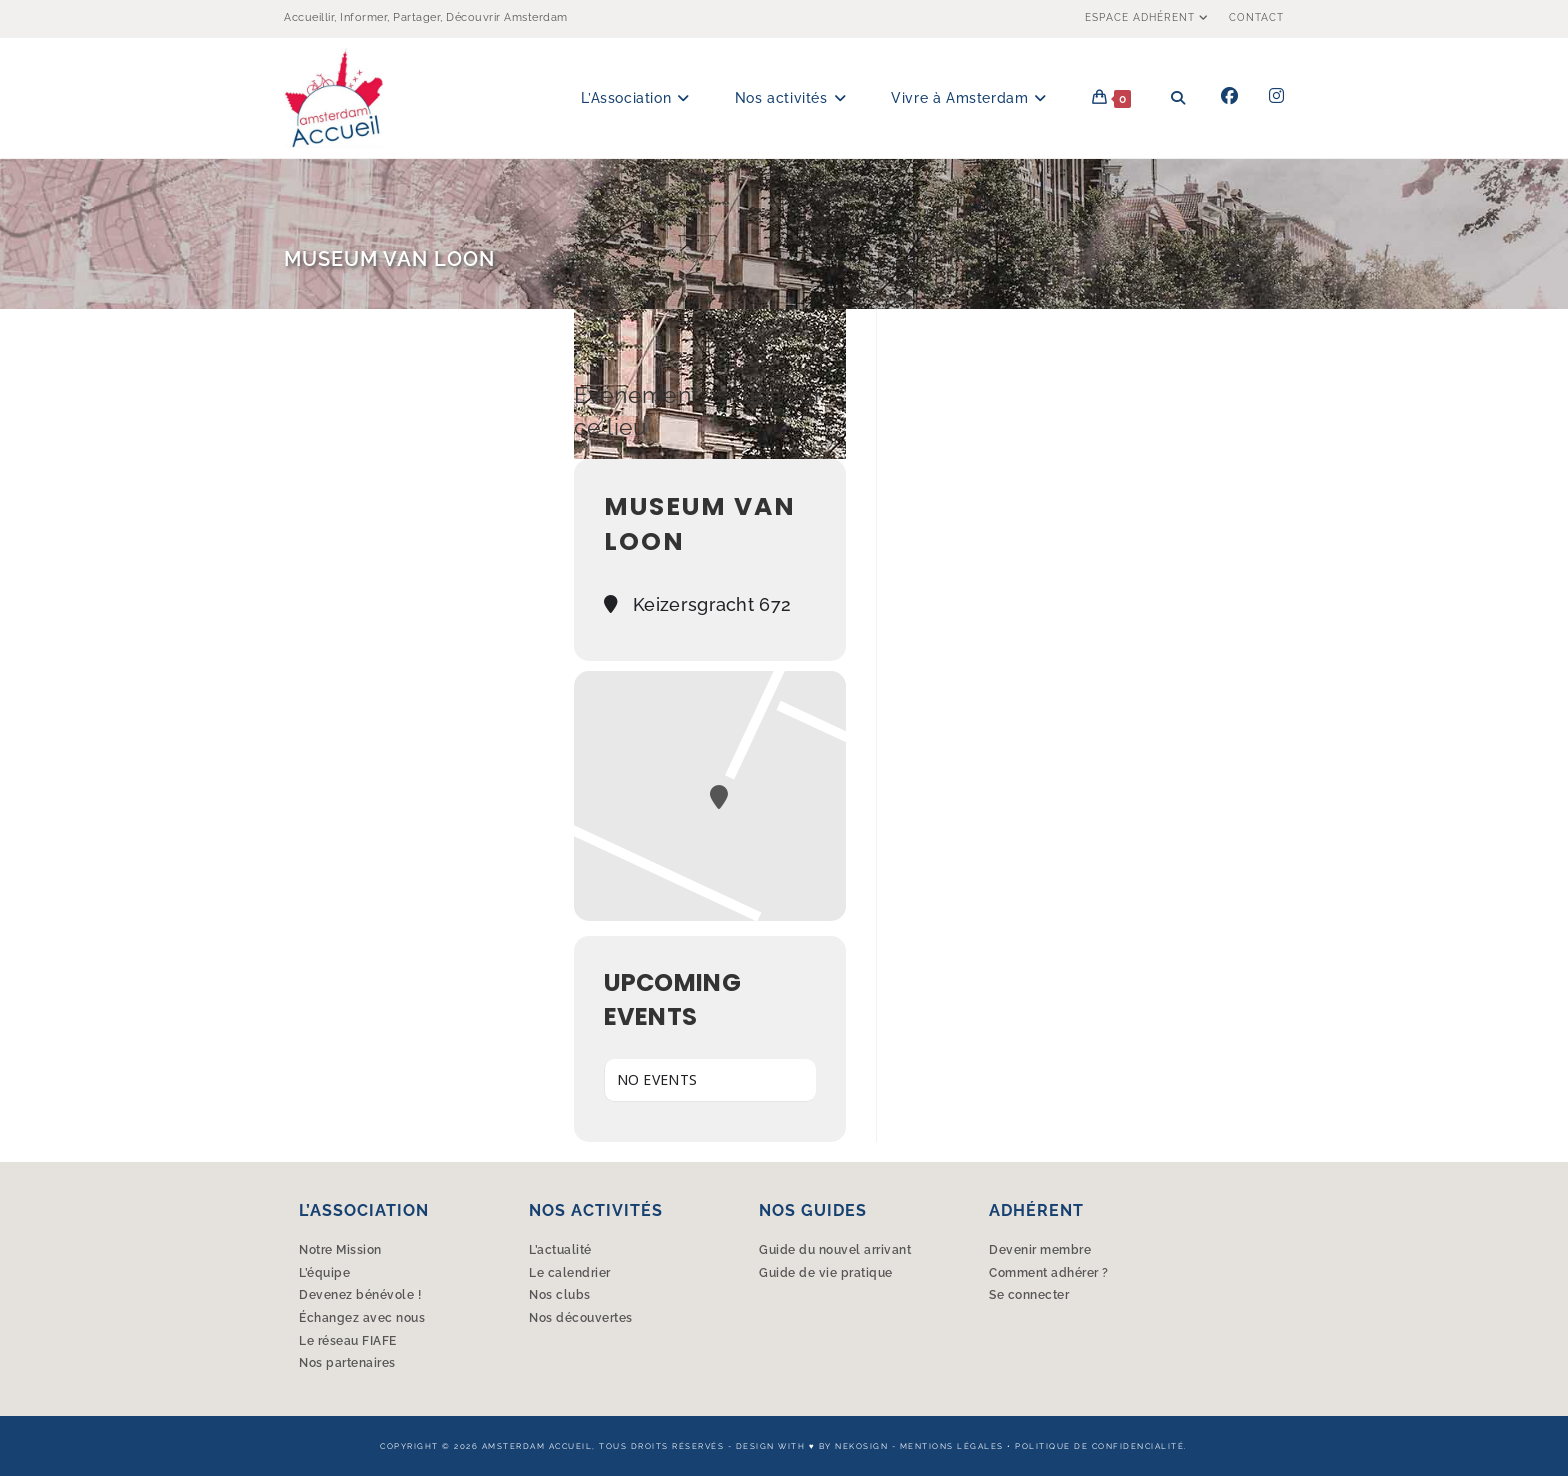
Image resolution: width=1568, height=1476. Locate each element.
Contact (1256, 17)
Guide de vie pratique (826, 1273)
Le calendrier (570, 1273)
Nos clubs (560, 1295)
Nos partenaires (347, 1363)
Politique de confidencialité (1099, 1446)
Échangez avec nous (362, 1318)
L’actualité (560, 1250)
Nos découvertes (581, 1318)
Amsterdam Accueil (537, 1446)
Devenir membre (1040, 1250)
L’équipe (324, 1273)
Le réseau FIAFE (348, 1341)
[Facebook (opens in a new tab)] (1229, 96)
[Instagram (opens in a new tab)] (1276, 96)
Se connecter (1029, 1295)
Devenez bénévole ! (360, 1295)
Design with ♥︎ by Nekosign (812, 1446)
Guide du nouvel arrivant (835, 1250)
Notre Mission (340, 1250)
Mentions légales (952, 1446)
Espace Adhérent (1149, 17)
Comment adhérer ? (1049, 1273)
